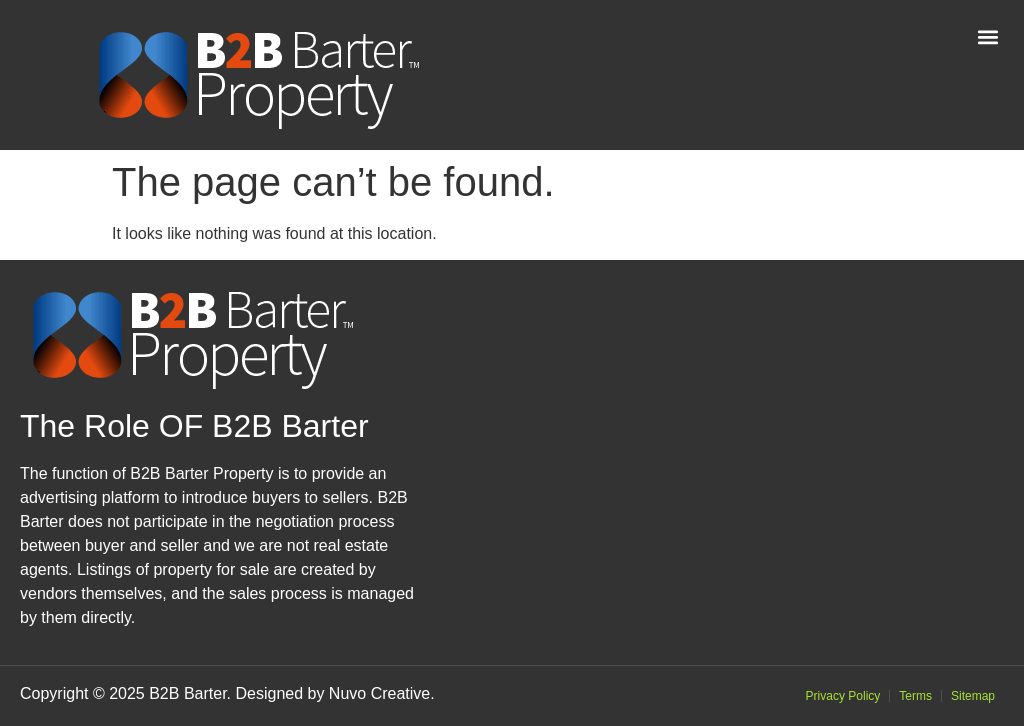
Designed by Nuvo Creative (332, 693)
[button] (987, 36)
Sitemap (973, 696)
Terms (915, 696)
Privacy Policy (843, 696)
